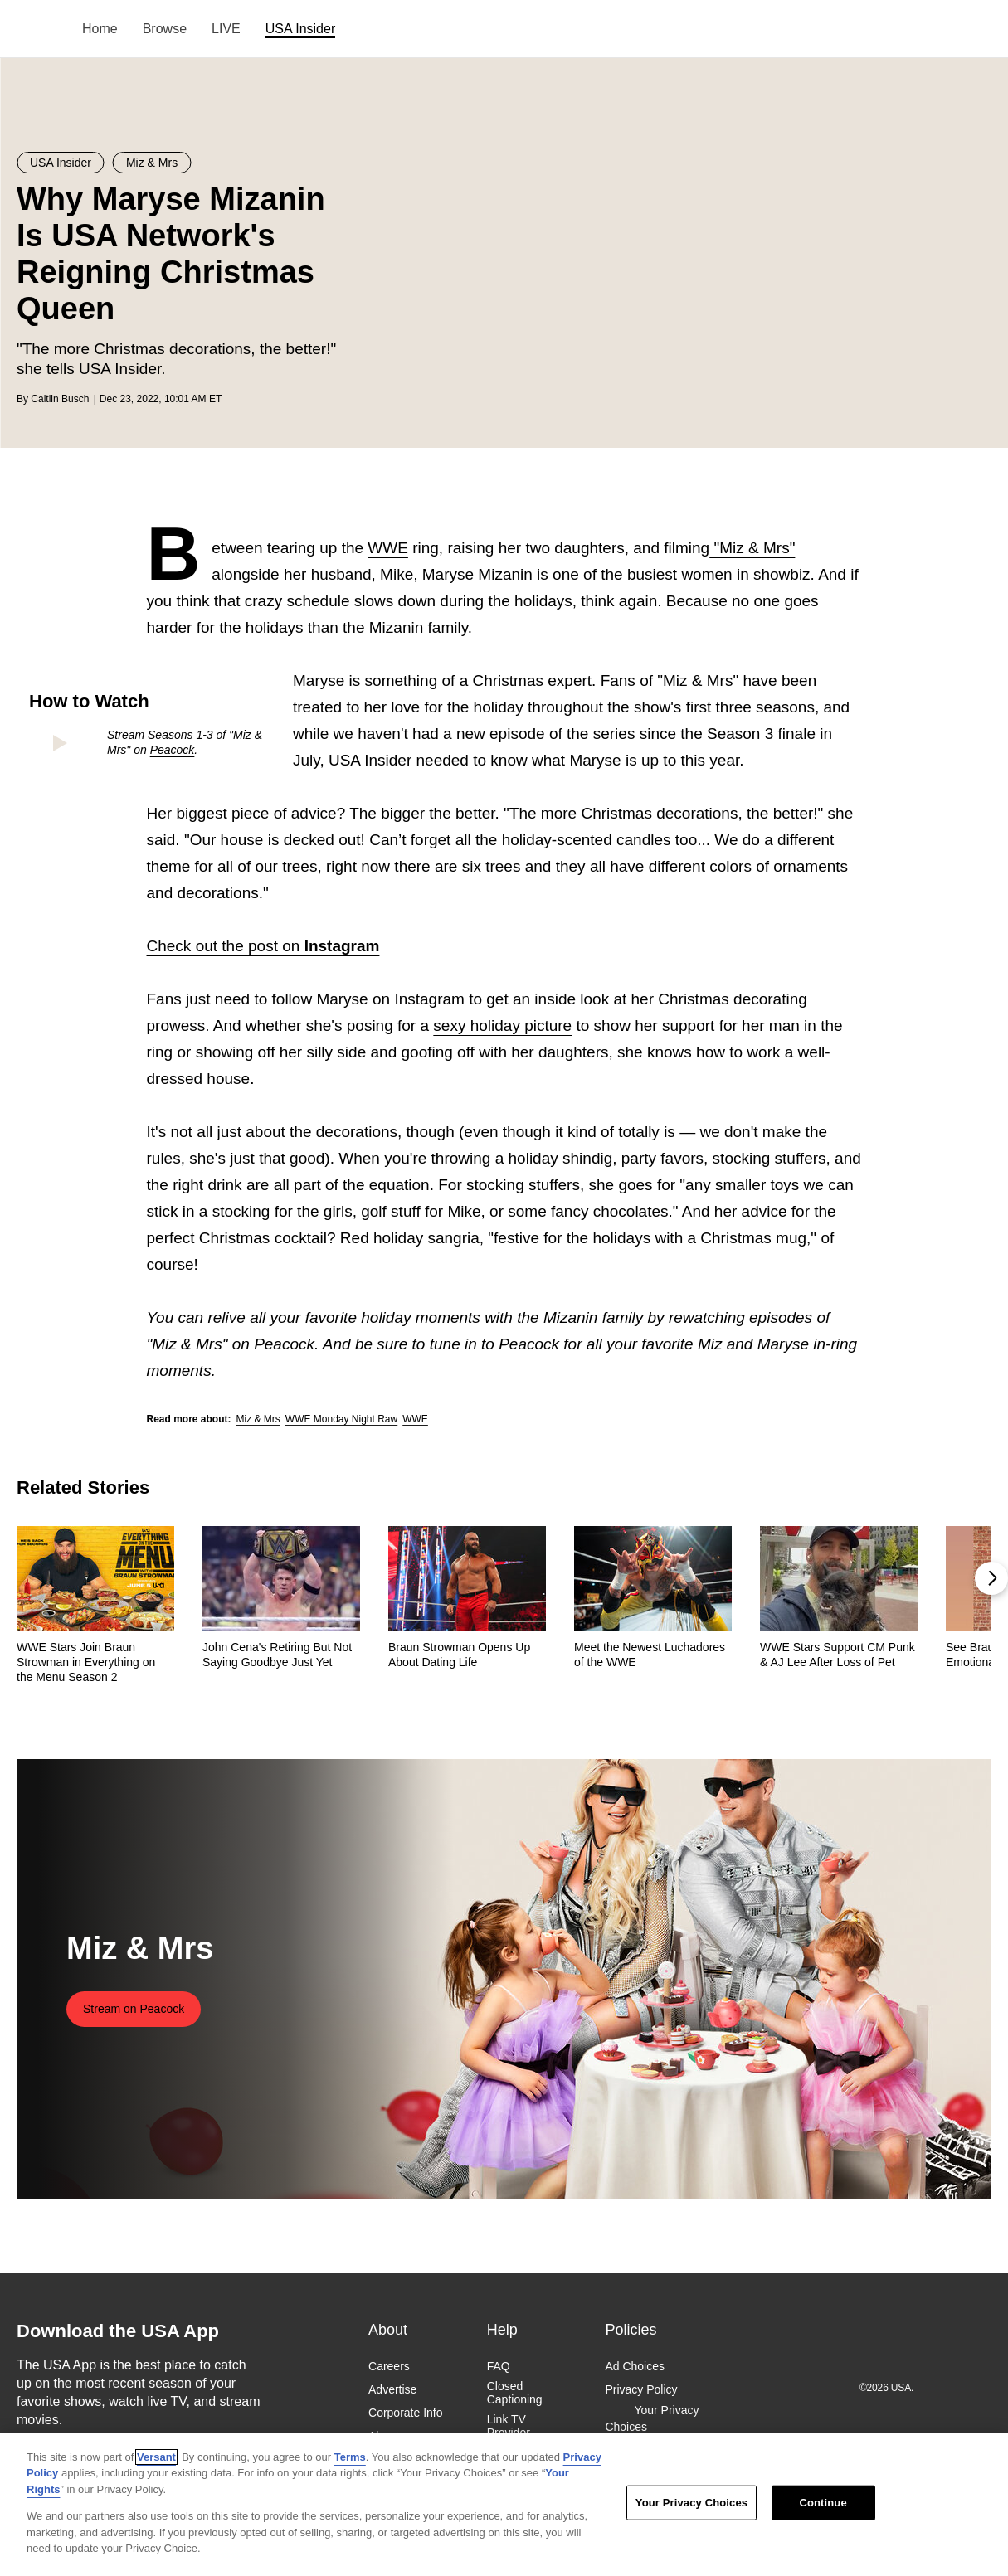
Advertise (392, 2389)
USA (39, 29)
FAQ (498, 2366)
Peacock (172, 749)
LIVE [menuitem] (226, 29)
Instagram (429, 999)
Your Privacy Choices (652, 2418)
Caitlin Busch (60, 399)
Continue (822, 2502)
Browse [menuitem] (165, 29)
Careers (389, 2366)
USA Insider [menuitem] (300, 29)
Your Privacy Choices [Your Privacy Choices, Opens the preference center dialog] (691, 2502)
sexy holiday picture (502, 1025)
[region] (504, 2504)
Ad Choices (635, 2366)
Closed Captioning (515, 2392)
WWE (388, 548)
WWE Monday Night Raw (341, 1419)
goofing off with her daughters (505, 1052)
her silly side (323, 1052)
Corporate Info (405, 2412)
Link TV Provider (508, 2426)
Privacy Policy (641, 2389)
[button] (991, 1578)
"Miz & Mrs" (752, 548)
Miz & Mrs (258, 1419)
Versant (156, 2457)
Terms (350, 2457)
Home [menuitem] (100, 29)
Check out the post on (263, 946)
